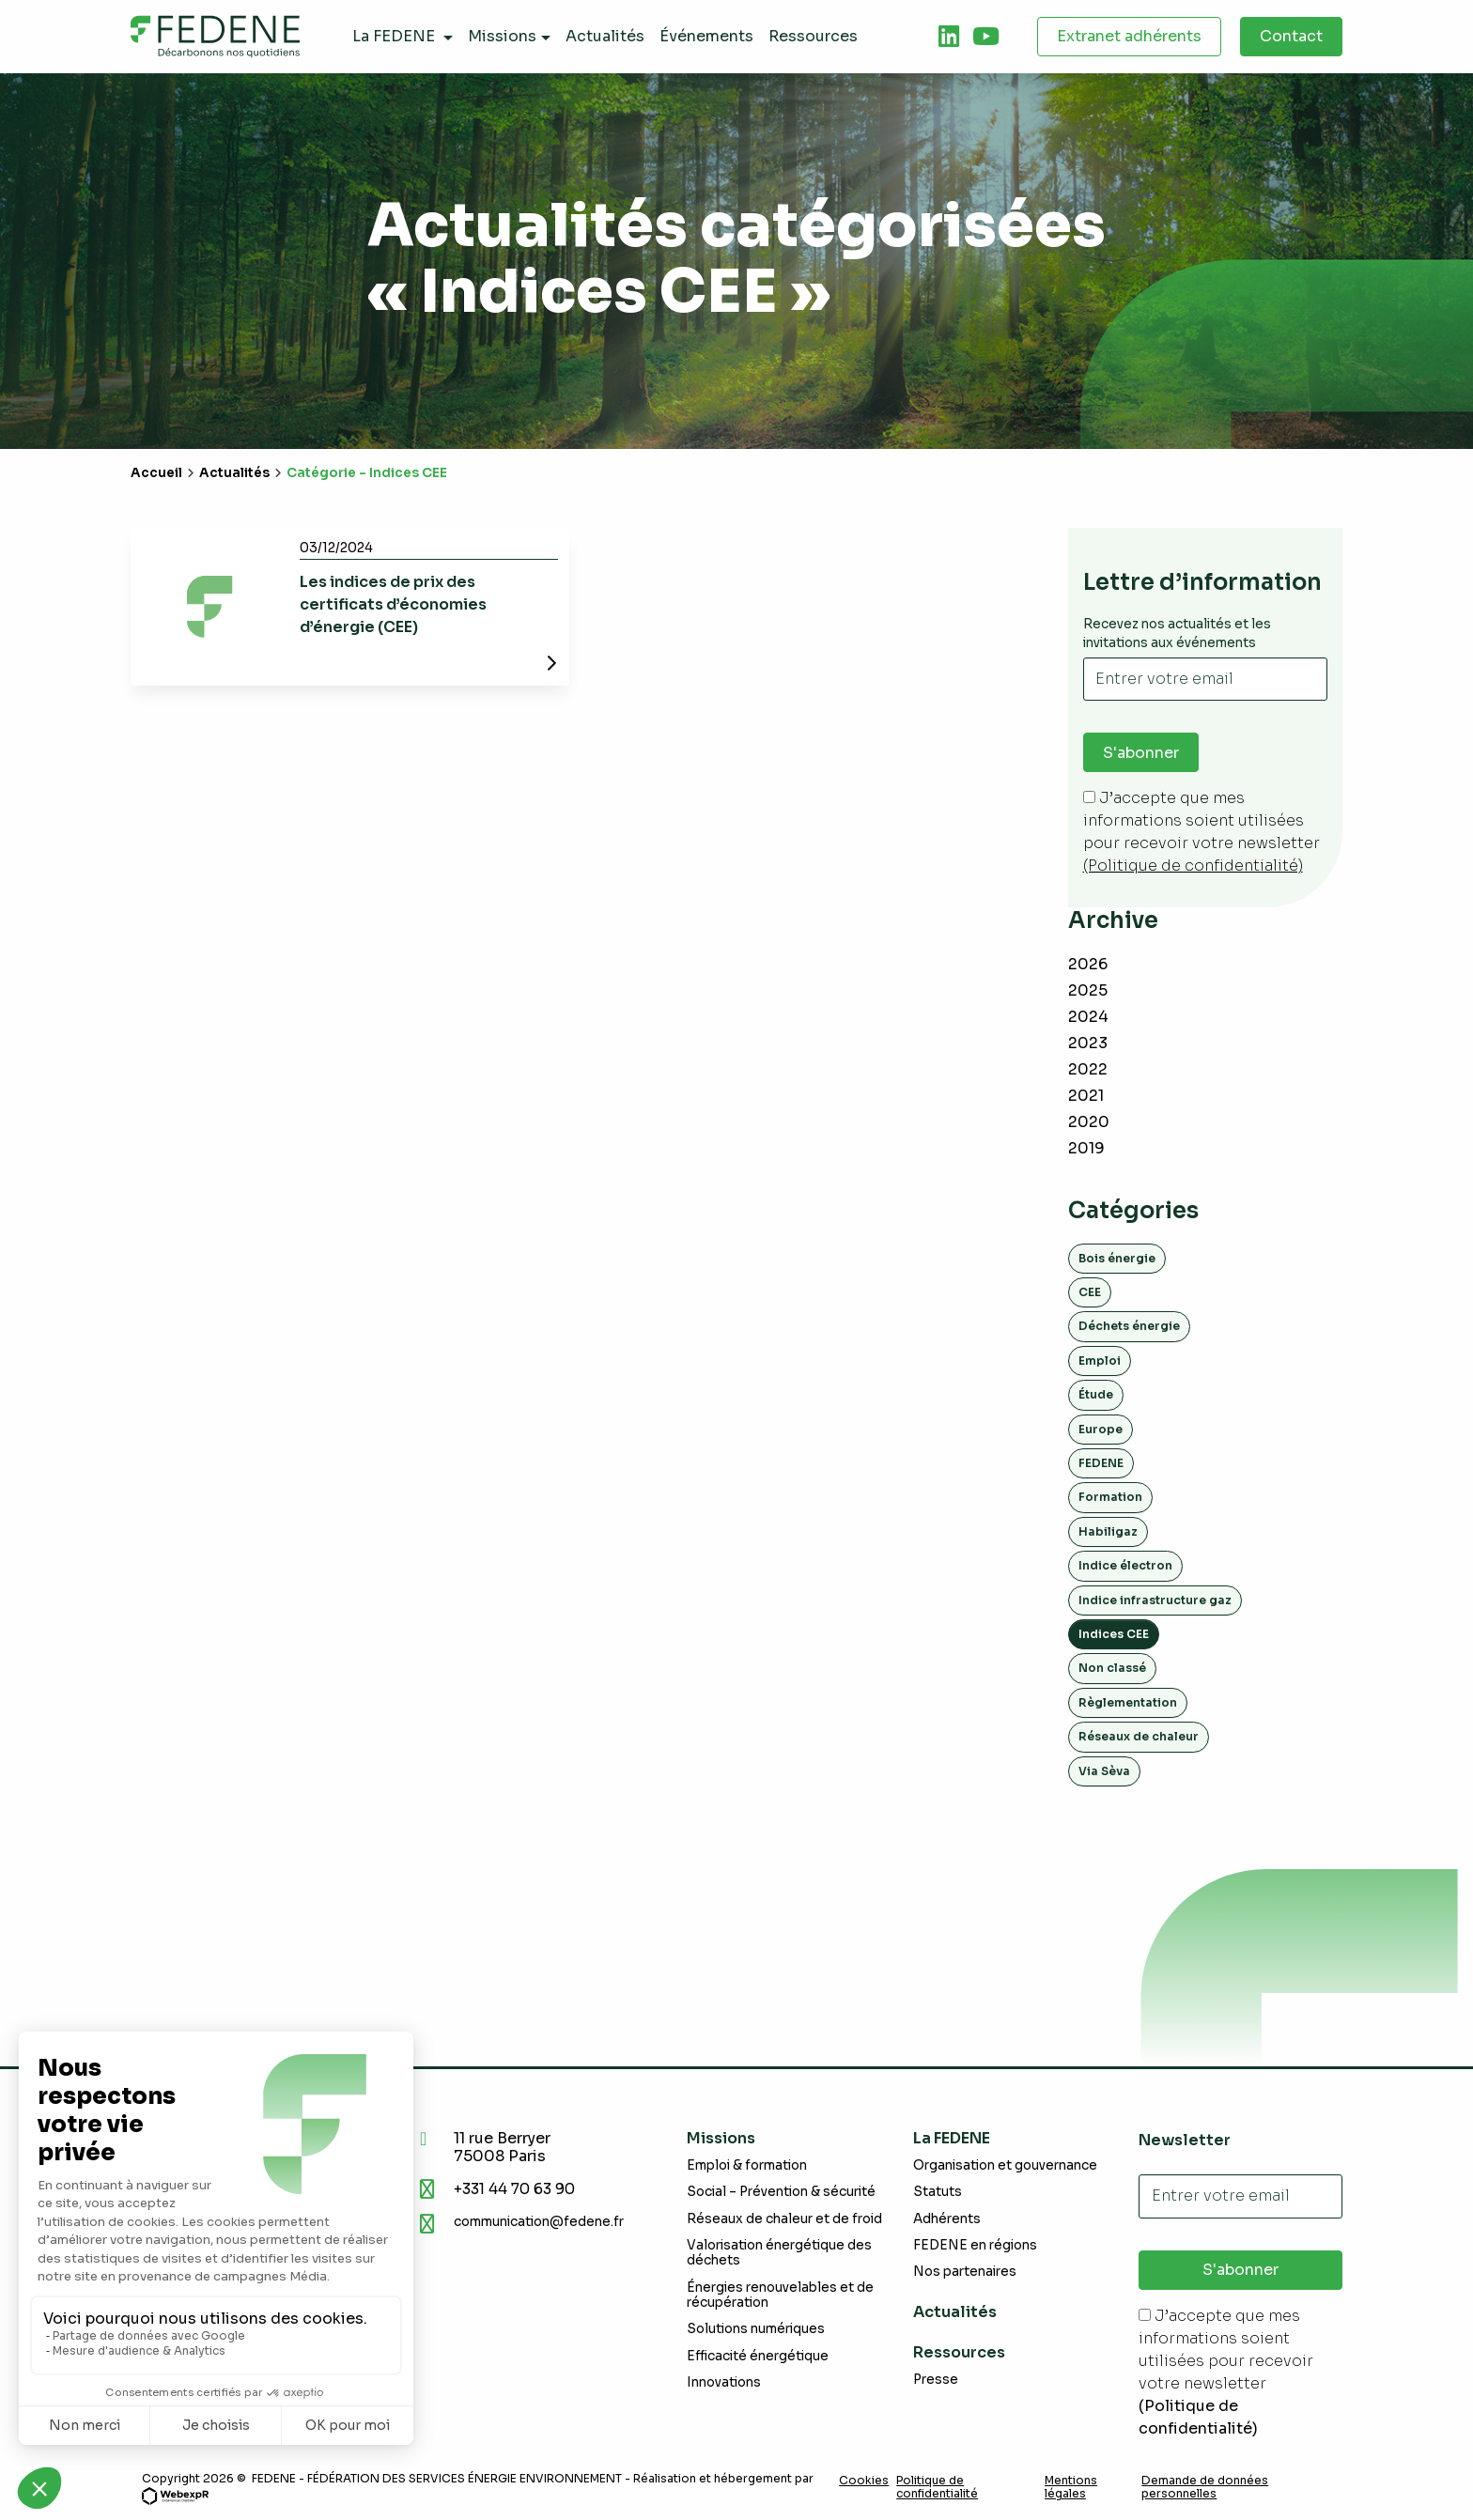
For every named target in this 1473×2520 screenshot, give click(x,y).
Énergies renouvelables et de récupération (780, 2295)
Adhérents (947, 2219)
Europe (1100, 1429)
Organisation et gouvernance (1005, 2165)
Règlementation (1127, 1702)
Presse (935, 2380)
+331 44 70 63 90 (519, 2189)
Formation (1110, 1498)
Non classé (1112, 1669)
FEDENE (1101, 1463)
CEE (1089, 1292)
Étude (1095, 1394)
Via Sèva (1104, 1771)
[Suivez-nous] (948, 37)
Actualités (234, 473)
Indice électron (1125, 1565)
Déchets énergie (1129, 1327)
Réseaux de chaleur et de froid (784, 2219)
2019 (1086, 1148)
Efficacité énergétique (758, 2356)
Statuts (937, 2193)
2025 (1088, 990)
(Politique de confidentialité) (1193, 866)
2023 (1088, 1043)
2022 (1088, 1069)
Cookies (864, 2480)
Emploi (1099, 1360)
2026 (1088, 964)
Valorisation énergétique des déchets (779, 2252)
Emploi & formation (747, 2165)
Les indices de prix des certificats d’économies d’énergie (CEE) (393, 604)
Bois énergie (1116, 1258)
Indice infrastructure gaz (1155, 1600)
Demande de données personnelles (1204, 2487)
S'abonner (1141, 753)
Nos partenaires (964, 2272)
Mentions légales (1071, 2487)
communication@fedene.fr (539, 2222)
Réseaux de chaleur (1138, 1736)
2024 (1088, 1017)
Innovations (724, 2382)
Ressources (959, 2352)
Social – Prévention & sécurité (781, 2193)
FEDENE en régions (975, 2245)
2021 (1086, 1095)
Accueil (156, 473)
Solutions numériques (756, 2329)
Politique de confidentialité (937, 2487)
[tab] (948, 36)
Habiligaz (1108, 1531)
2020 (1088, 1122)
